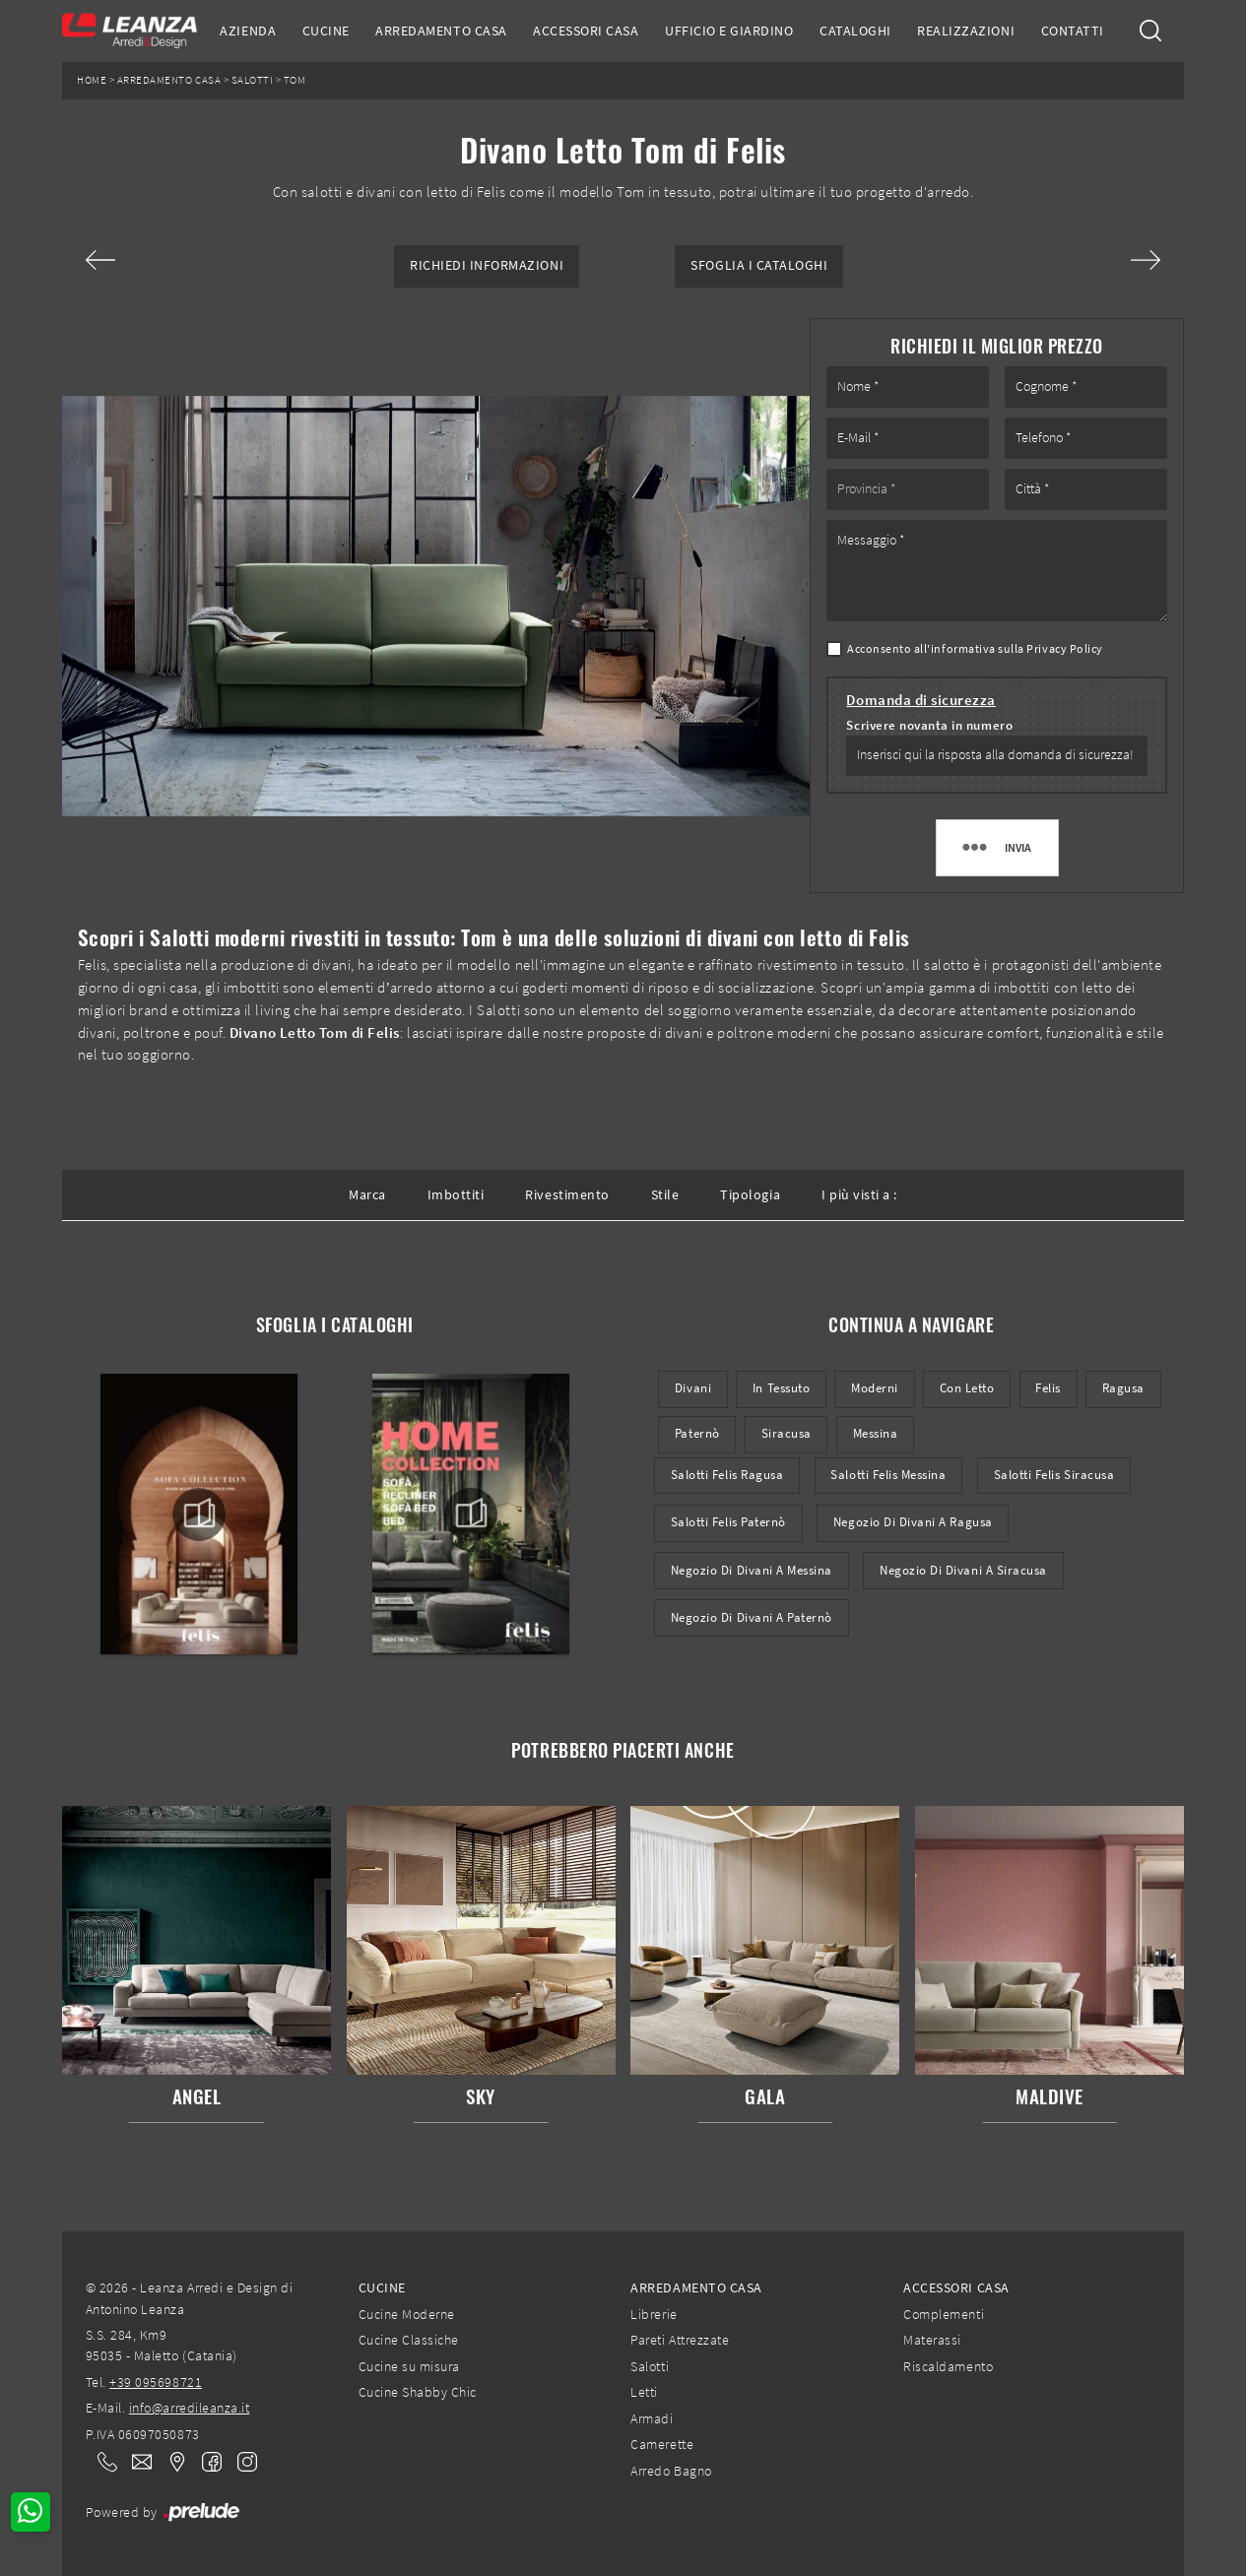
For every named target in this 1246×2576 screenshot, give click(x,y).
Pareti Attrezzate (679, 2340)
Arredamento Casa (440, 30)
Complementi (943, 2314)
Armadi (651, 2418)
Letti (644, 2392)
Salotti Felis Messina (888, 1474)
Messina (875, 1433)
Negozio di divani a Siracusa (963, 1570)
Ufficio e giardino (729, 30)
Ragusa (1123, 1388)
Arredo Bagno (670, 2470)
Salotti (252, 80)
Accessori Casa (585, 30)
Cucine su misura (409, 2366)
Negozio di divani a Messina (751, 1570)
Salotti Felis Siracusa (1054, 1474)
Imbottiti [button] (456, 1194)
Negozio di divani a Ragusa (913, 1521)
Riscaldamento (948, 2366)
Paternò (697, 1433)
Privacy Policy (1064, 648)
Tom (295, 80)
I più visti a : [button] (859, 1194)
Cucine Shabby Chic (418, 2392)
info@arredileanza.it (189, 2407)
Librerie (653, 2314)
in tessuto (781, 1388)
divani (693, 1388)
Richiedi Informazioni (486, 265)
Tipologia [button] (750, 1194)
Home (91, 80)
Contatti (1072, 30)
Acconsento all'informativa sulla (975, 648)
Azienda (248, 30)
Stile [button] (665, 1194)
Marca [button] (367, 1194)
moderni (874, 1388)
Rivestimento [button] (567, 1194)
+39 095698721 (155, 2382)
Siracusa (786, 1433)
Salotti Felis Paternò (728, 1521)
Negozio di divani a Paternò (751, 1617)
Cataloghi (855, 30)
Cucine (326, 30)
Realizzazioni (966, 30)
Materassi (932, 2340)
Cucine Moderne (407, 2314)
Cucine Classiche (409, 2340)
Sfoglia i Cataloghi (758, 265)
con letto (967, 1388)
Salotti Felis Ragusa (727, 1474)
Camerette (661, 2444)
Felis (1048, 1388)
